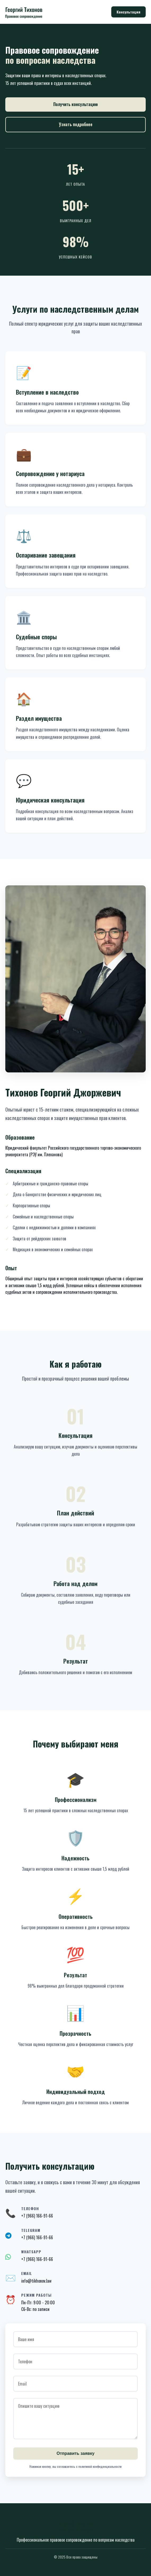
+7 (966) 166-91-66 (37, 2237)
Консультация (128, 12)
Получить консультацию (75, 104)
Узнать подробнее (75, 124)
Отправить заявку (75, 2453)
